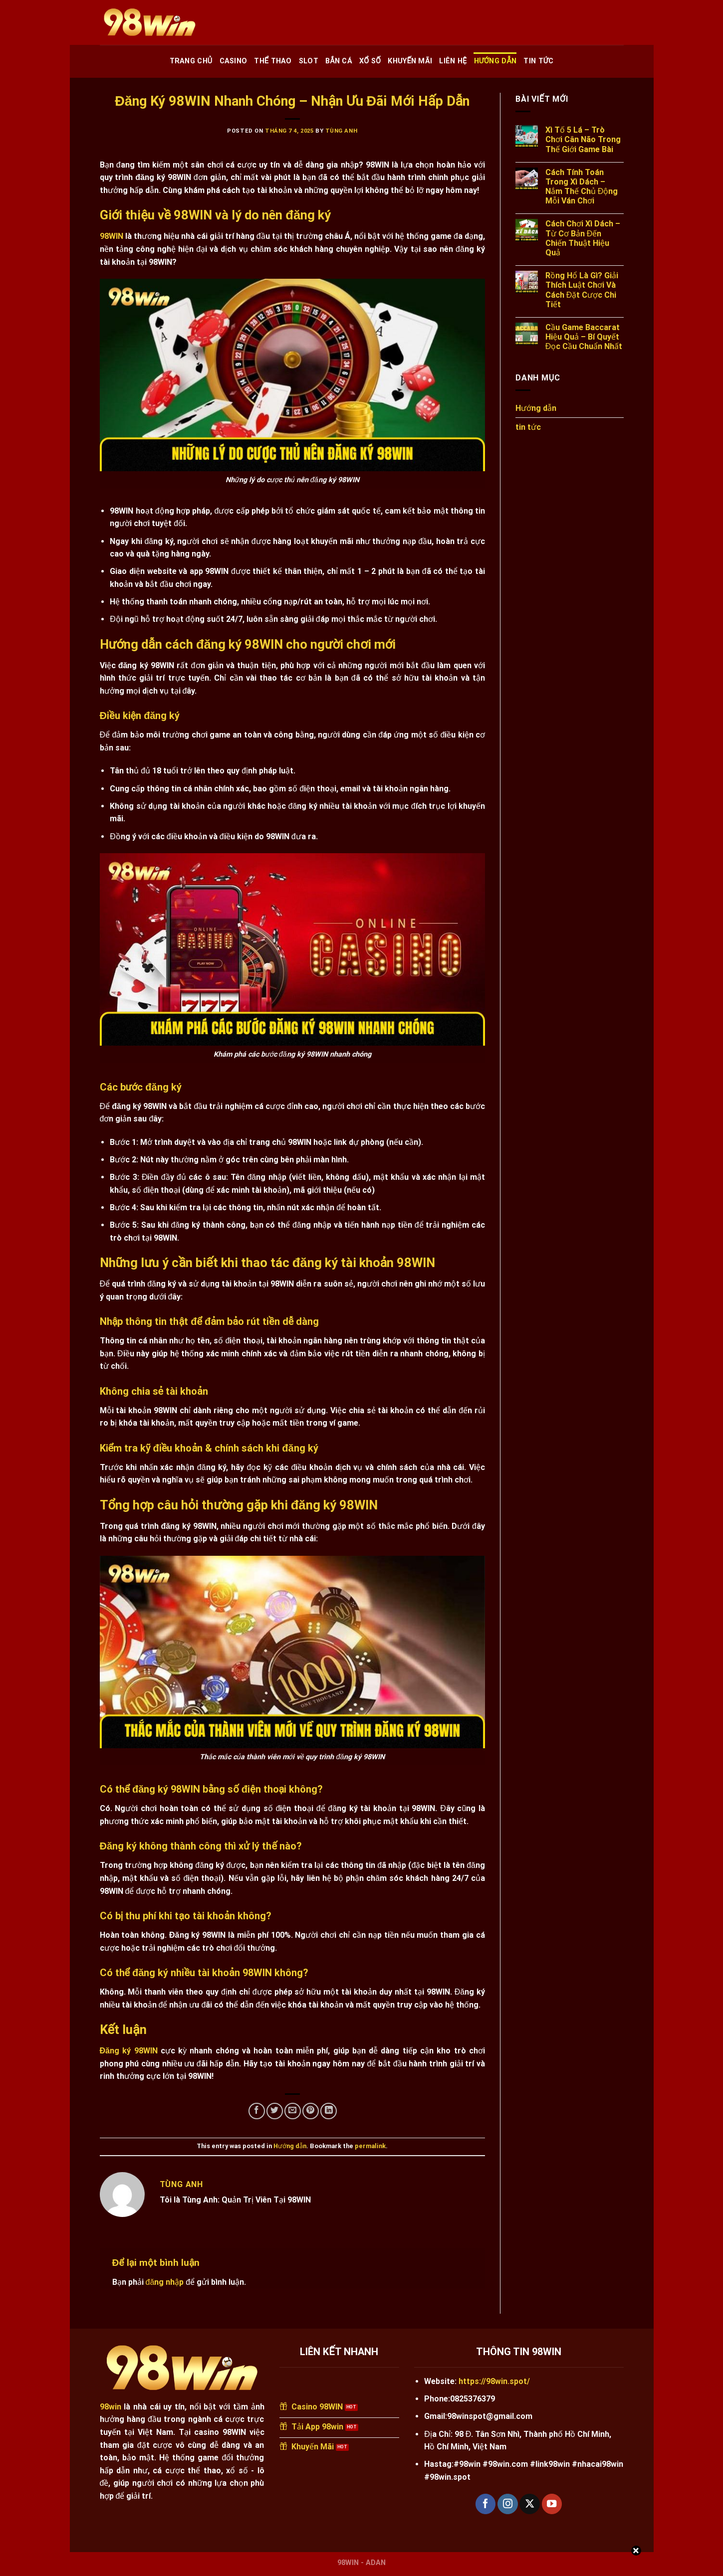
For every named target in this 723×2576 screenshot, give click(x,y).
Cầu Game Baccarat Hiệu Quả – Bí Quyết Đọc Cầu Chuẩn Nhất (584, 337)
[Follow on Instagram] (507, 2504)
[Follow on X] (529, 2504)
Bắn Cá (338, 61)
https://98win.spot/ (494, 2381)
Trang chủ (191, 61)
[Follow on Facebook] (485, 2504)
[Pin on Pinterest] (310, 2111)
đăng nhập (165, 2282)
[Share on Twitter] (274, 2111)
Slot (308, 61)
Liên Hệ (453, 61)
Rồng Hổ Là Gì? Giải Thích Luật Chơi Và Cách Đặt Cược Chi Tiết (581, 290)
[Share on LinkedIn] (328, 2111)
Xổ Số (370, 61)
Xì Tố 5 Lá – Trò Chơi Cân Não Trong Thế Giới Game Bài (583, 139)
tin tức (538, 61)
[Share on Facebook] (256, 2111)
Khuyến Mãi (410, 61)
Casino (233, 61)
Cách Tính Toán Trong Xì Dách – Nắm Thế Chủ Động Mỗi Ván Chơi (581, 187)
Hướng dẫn (495, 61)
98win (110, 2406)
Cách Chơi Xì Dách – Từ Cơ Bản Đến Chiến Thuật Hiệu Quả (582, 238)
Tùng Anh (341, 131)
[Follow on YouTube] (552, 2504)
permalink (370, 2146)
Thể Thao (272, 61)
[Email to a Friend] (292, 2111)
